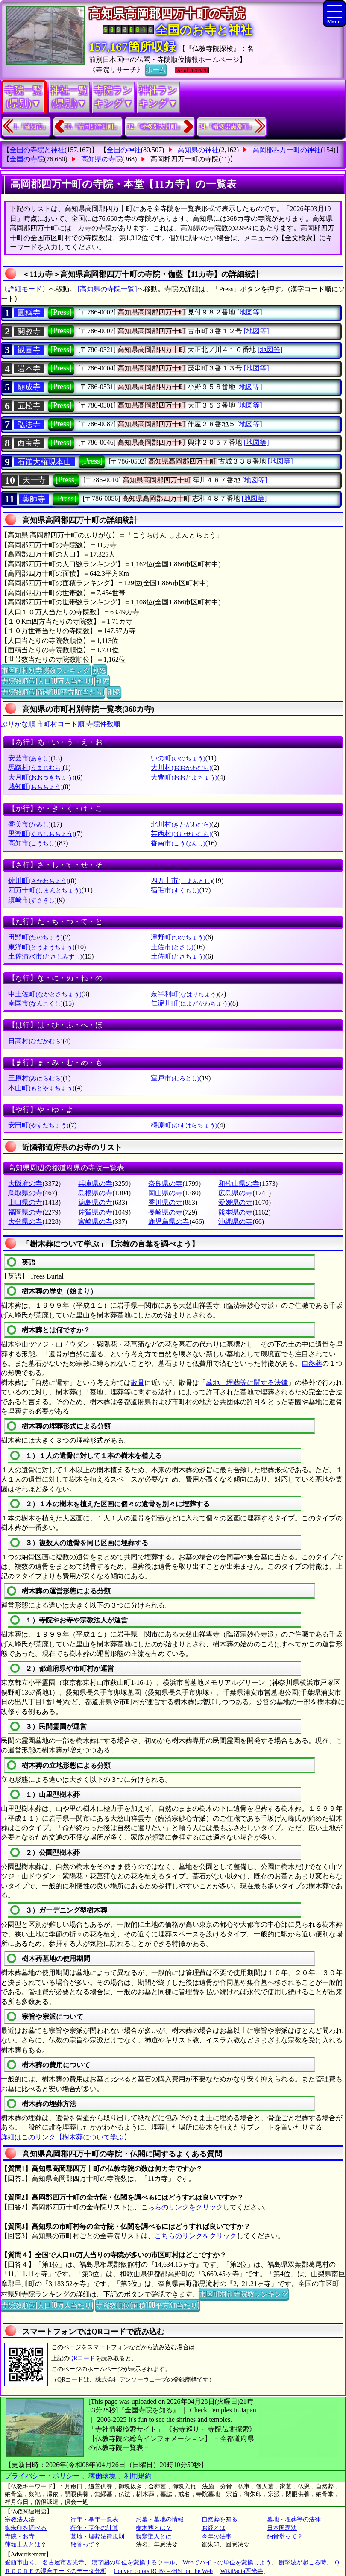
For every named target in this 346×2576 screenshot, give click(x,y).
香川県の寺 (165, 1202)
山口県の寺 (25, 1202)
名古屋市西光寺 (63, 2562)
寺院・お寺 (20, 2536)
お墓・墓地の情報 (160, 2519)
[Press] (61, 312)
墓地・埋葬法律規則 (97, 2536)
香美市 (29, 824)
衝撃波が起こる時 (302, 2562)
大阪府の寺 (25, 1183)
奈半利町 (184, 994)
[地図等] (249, 312)
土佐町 (178, 956)
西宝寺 (29, 443)
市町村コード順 (61, 724)
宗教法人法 (20, 2519)
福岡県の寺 (25, 1212)
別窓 (99, 670)
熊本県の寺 (235, 1212)
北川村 (181, 824)
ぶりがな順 (18, 724)
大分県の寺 (25, 1221)
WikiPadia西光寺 (241, 2571)
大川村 (181, 767)
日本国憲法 (282, 2528)
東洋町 (41, 947)
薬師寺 (33, 499)
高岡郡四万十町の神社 (286, 149)
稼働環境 (102, 2475)
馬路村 (35, 767)
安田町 (38, 1125)
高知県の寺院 (101, 159)
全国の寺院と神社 (37, 149)
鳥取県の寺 (25, 1193)
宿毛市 (175, 890)
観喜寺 (29, 350)
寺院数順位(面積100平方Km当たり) (53, 692)
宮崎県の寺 (95, 1221)
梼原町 (184, 1125)
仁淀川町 (190, 1003)
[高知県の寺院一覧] (107, 289)
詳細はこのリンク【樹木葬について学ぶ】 (66, 2137)
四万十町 (44, 890)
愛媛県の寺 (235, 1202)
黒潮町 (41, 833)
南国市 (35, 1003)
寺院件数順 (103, 724)
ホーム (156, 69)
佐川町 (38, 880)
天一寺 (34, 480)
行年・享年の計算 (94, 2528)
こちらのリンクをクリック (182, 2207)
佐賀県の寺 (95, 1212)
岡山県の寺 (165, 1193)
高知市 (32, 843)
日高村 (35, 1040)
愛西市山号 (20, 2562)
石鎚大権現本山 (44, 462)
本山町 (41, 1087)
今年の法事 (217, 2536)
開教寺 (29, 331)
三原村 (35, 1078)
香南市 (178, 843)
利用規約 (138, 2475)
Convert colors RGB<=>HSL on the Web (163, 2571)
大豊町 (184, 777)
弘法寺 (29, 424)
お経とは (214, 2528)
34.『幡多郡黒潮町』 (227, 126)
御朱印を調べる (26, 2528)
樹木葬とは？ (154, 2528)
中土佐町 (44, 994)
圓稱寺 (29, 312)
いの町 (178, 758)
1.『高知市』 (31, 126)
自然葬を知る (220, 2519)
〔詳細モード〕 (25, 289)
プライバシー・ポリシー (43, 2475)
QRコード (82, 2358)
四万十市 (181, 880)
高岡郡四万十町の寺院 (184, 159)
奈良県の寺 (165, 1183)
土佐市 (172, 947)
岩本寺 (29, 368)
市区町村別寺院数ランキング (45, 670)
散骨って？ (85, 2544)
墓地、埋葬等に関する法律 (247, 1382)
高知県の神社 (198, 149)
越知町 (35, 786)
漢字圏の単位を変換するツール (133, 2562)
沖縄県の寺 (235, 1221)
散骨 (137, 1382)
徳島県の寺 (95, 1202)
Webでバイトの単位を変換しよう (227, 2562)
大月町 (41, 777)
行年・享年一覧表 (94, 2519)
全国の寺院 (27, 159)
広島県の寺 (235, 1193)
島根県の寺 (95, 1193)
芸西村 (181, 833)
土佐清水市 (45, 956)
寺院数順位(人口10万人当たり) (47, 680)
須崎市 (32, 900)
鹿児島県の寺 (168, 1221)
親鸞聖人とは (154, 2536)
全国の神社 (124, 149)
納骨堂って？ (285, 2536)
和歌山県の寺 (238, 1183)
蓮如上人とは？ (26, 2544)
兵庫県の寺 (95, 1183)
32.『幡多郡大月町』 (155, 126)
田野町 (35, 937)
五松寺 (29, 406)
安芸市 (29, 758)
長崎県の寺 (165, 1212)
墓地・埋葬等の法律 (294, 2519)
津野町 (178, 937)
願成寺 (29, 387)
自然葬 (312, 1363)
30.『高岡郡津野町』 (92, 126)
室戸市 (175, 1078)
